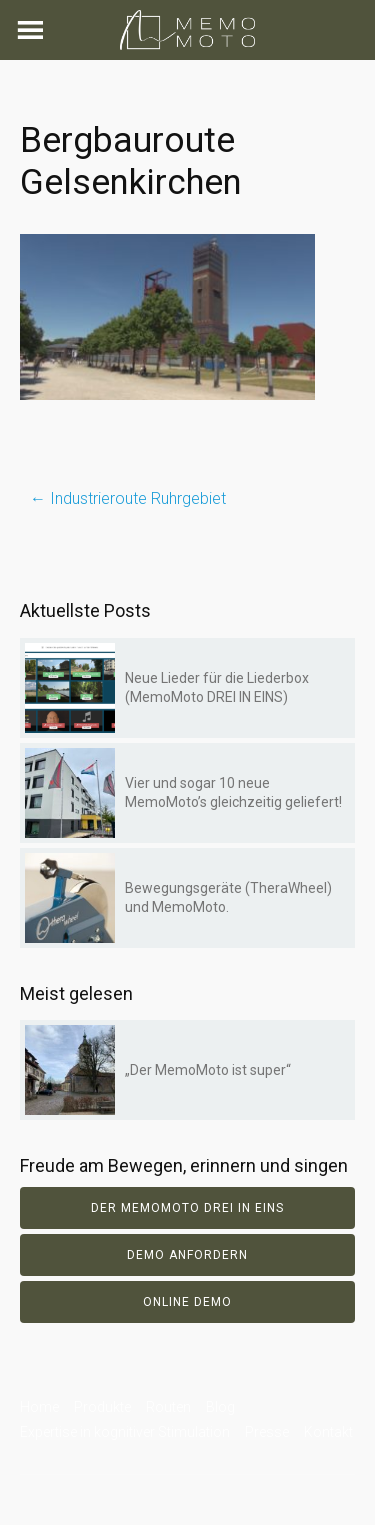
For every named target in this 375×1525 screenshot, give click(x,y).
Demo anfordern (187, 1255)
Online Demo (187, 1302)
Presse (267, 1432)
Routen (168, 1407)
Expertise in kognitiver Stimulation (125, 1432)
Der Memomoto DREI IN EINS (187, 1208)
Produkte (102, 1407)
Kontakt (328, 1432)
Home (39, 1407)
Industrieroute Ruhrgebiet (128, 498)
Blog (220, 1407)
